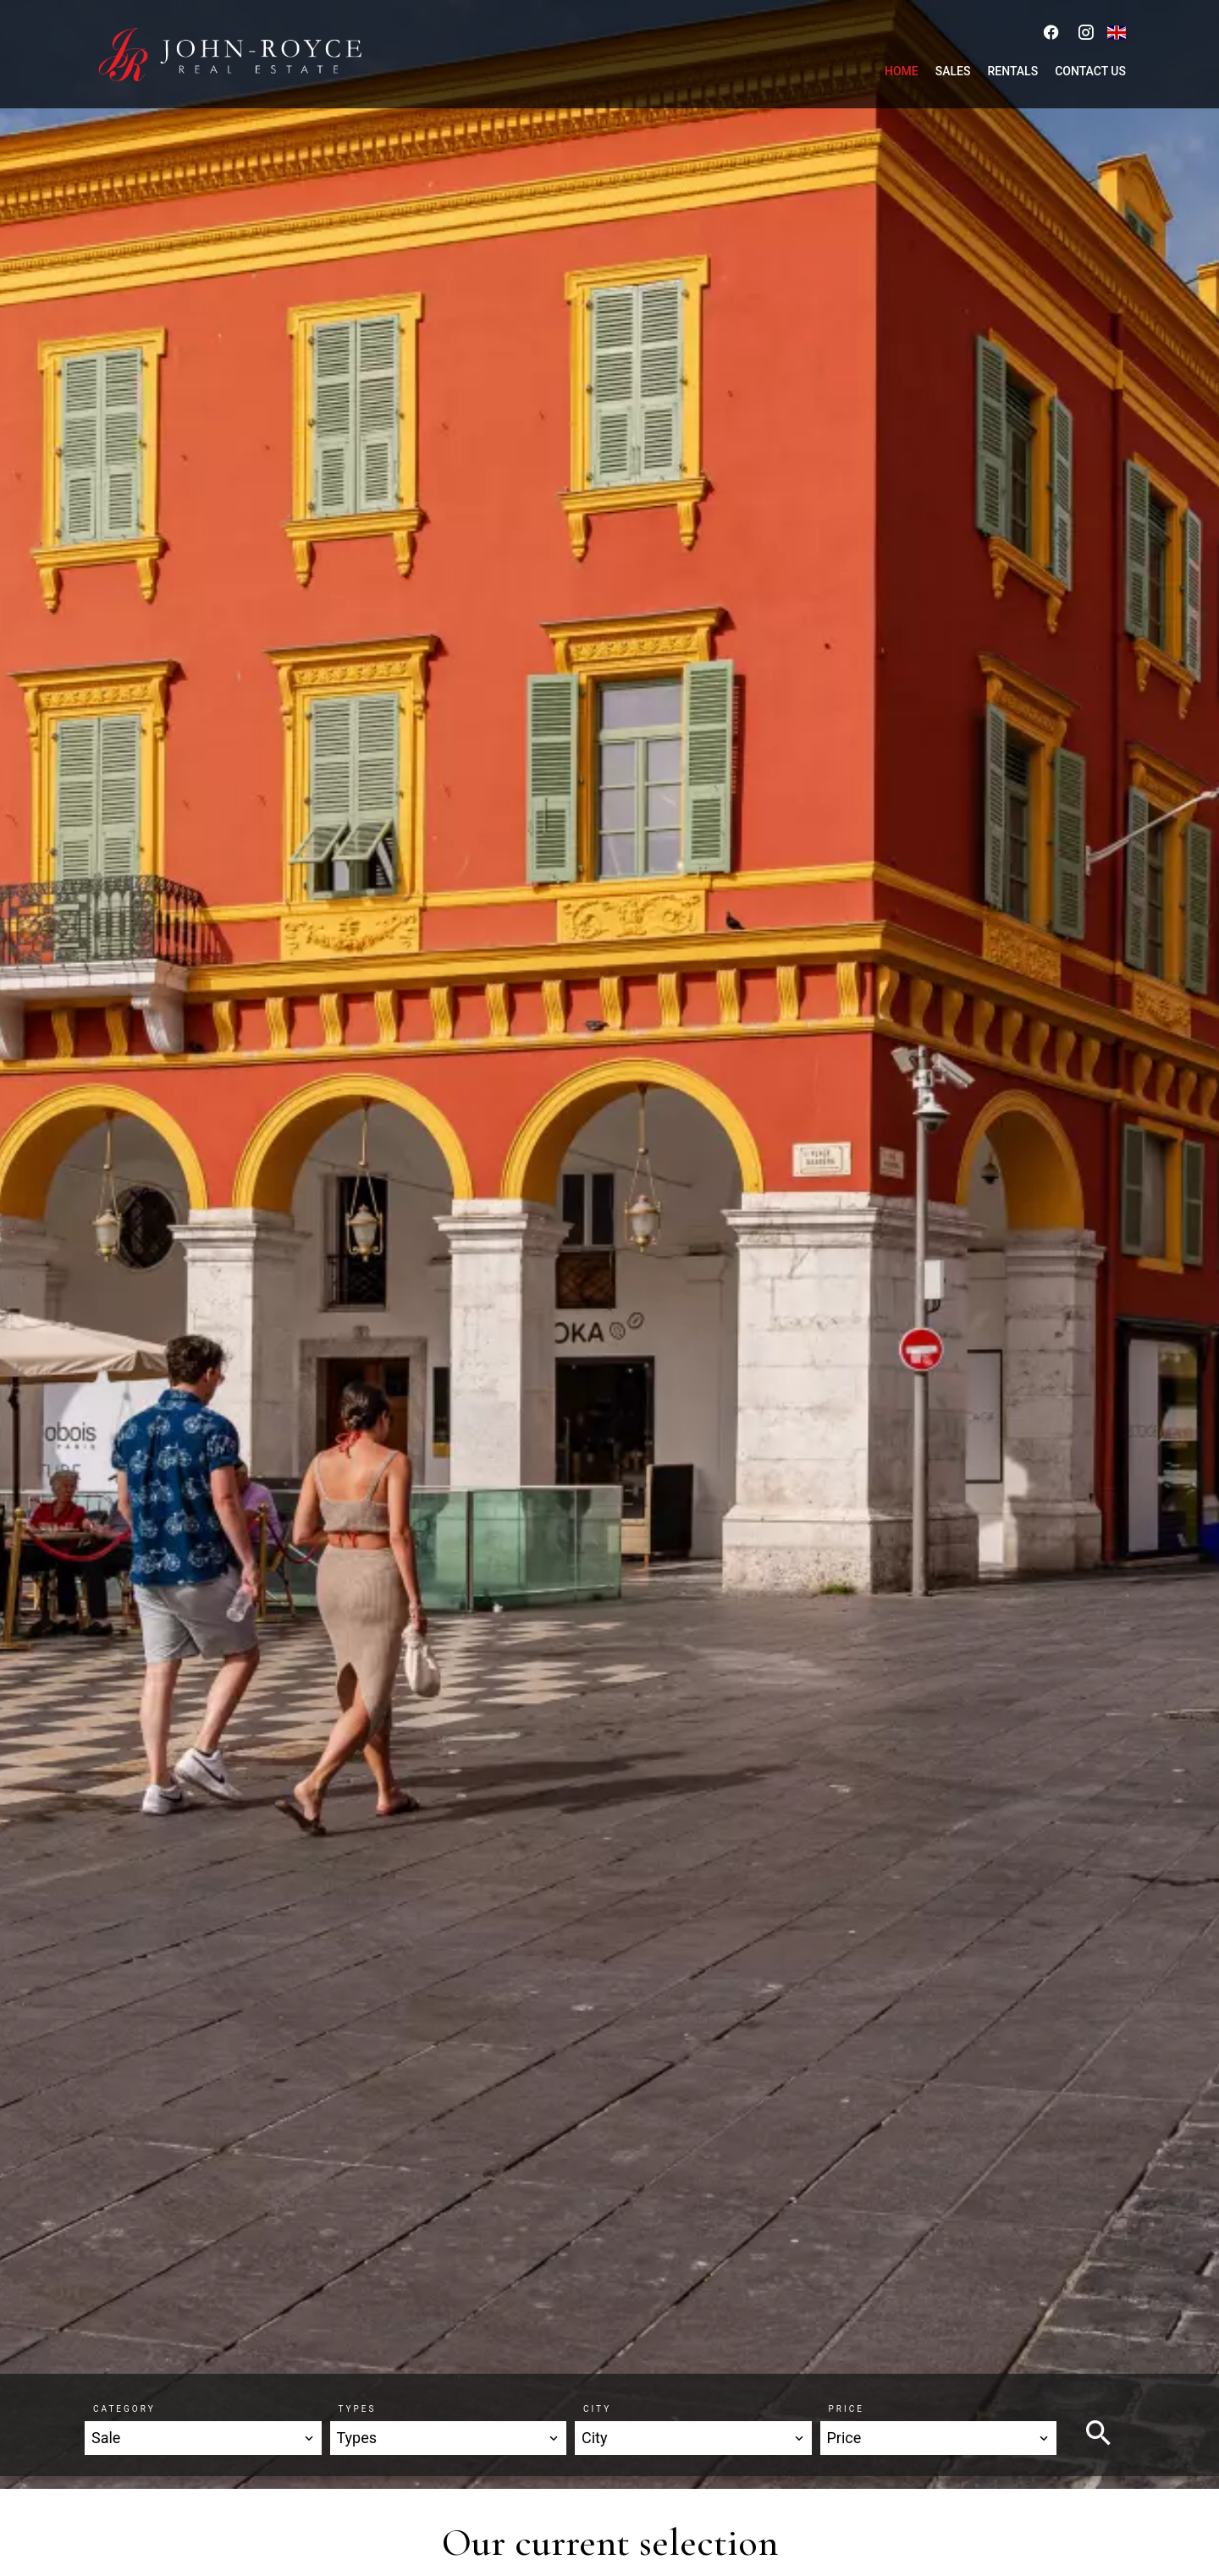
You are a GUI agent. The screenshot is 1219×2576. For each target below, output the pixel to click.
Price (846, 2409)
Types (358, 2409)
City (597, 2409)
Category (124, 2409)
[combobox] (203, 2438)
